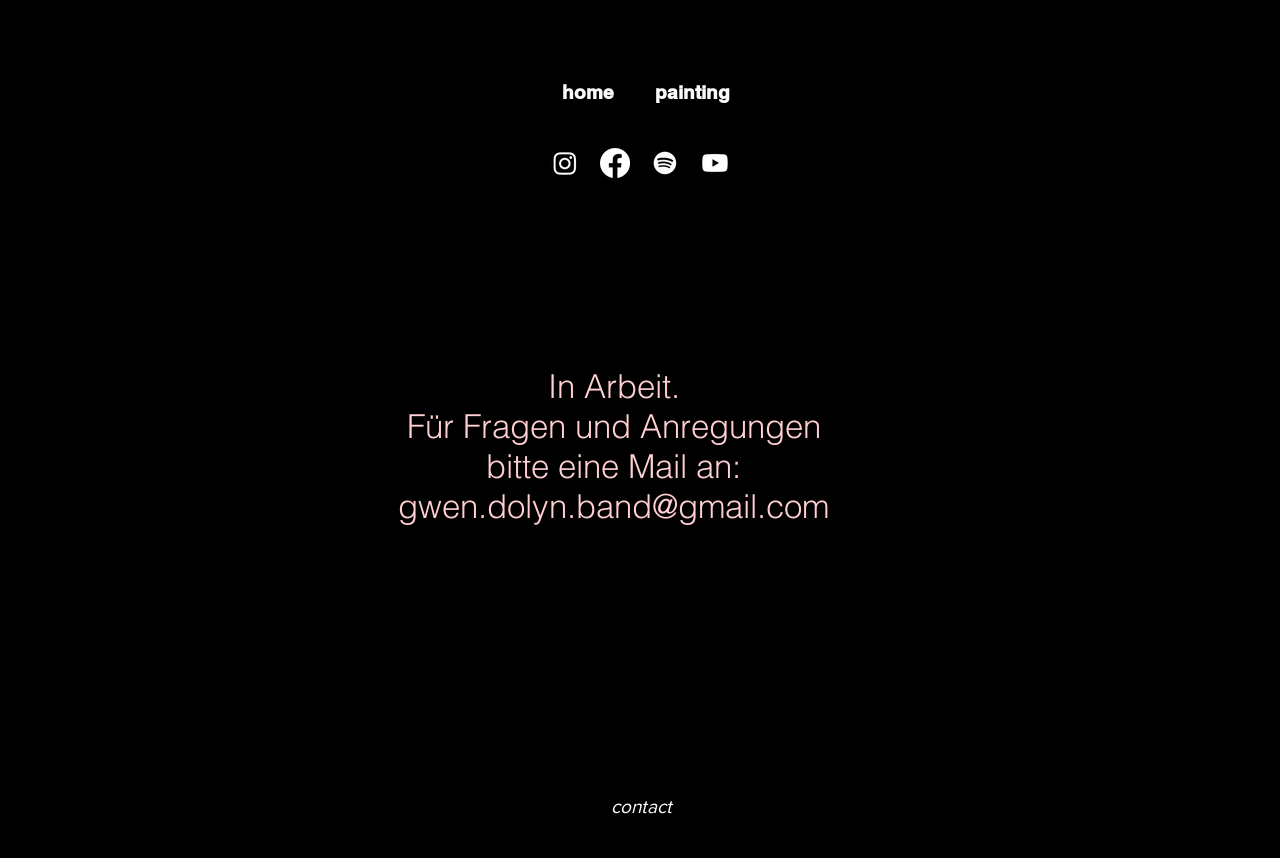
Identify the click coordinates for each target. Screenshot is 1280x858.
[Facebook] (615, 163)
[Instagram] (565, 163)
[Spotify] (665, 163)
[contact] (641, 807)
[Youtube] (715, 163)
